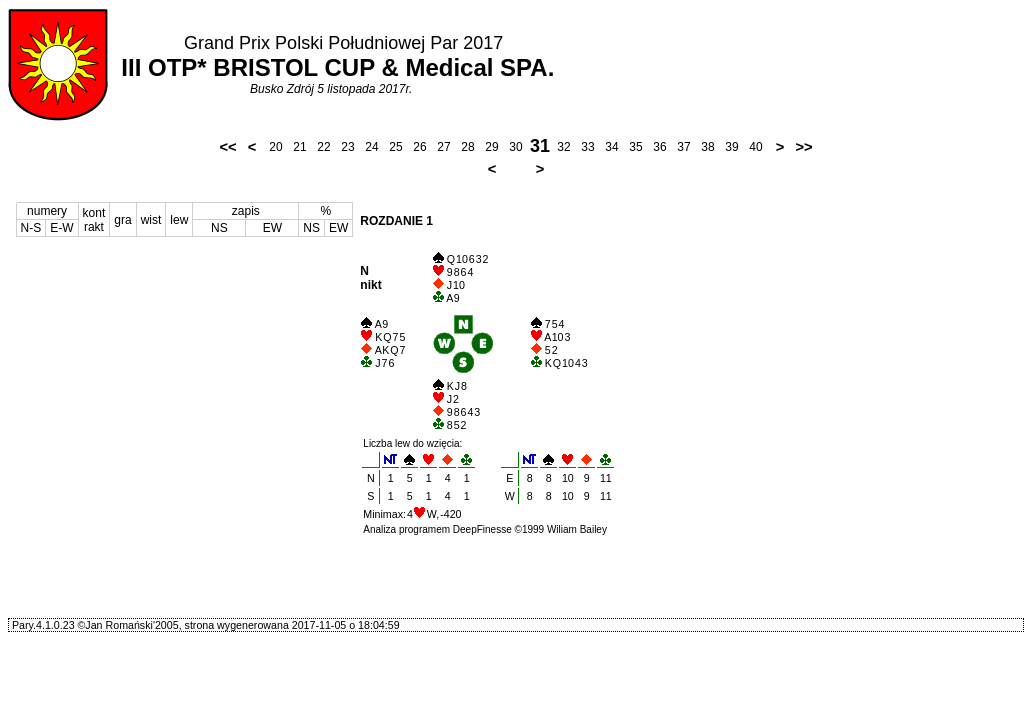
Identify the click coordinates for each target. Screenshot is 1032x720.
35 (635, 147)
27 (443, 147)
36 (659, 147)
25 (395, 147)
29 (491, 147)
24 (371, 147)
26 (419, 147)
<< (227, 147)
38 (707, 147)
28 (467, 147)
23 (347, 147)
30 (515, 147)
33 (587, 147)
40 (755, 147)
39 (731, 147)
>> (803, 147)
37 (683, 147)
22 (323, 147)
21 (299, 147)
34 (611, 147)
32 (563, 147)
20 (275, 147)
